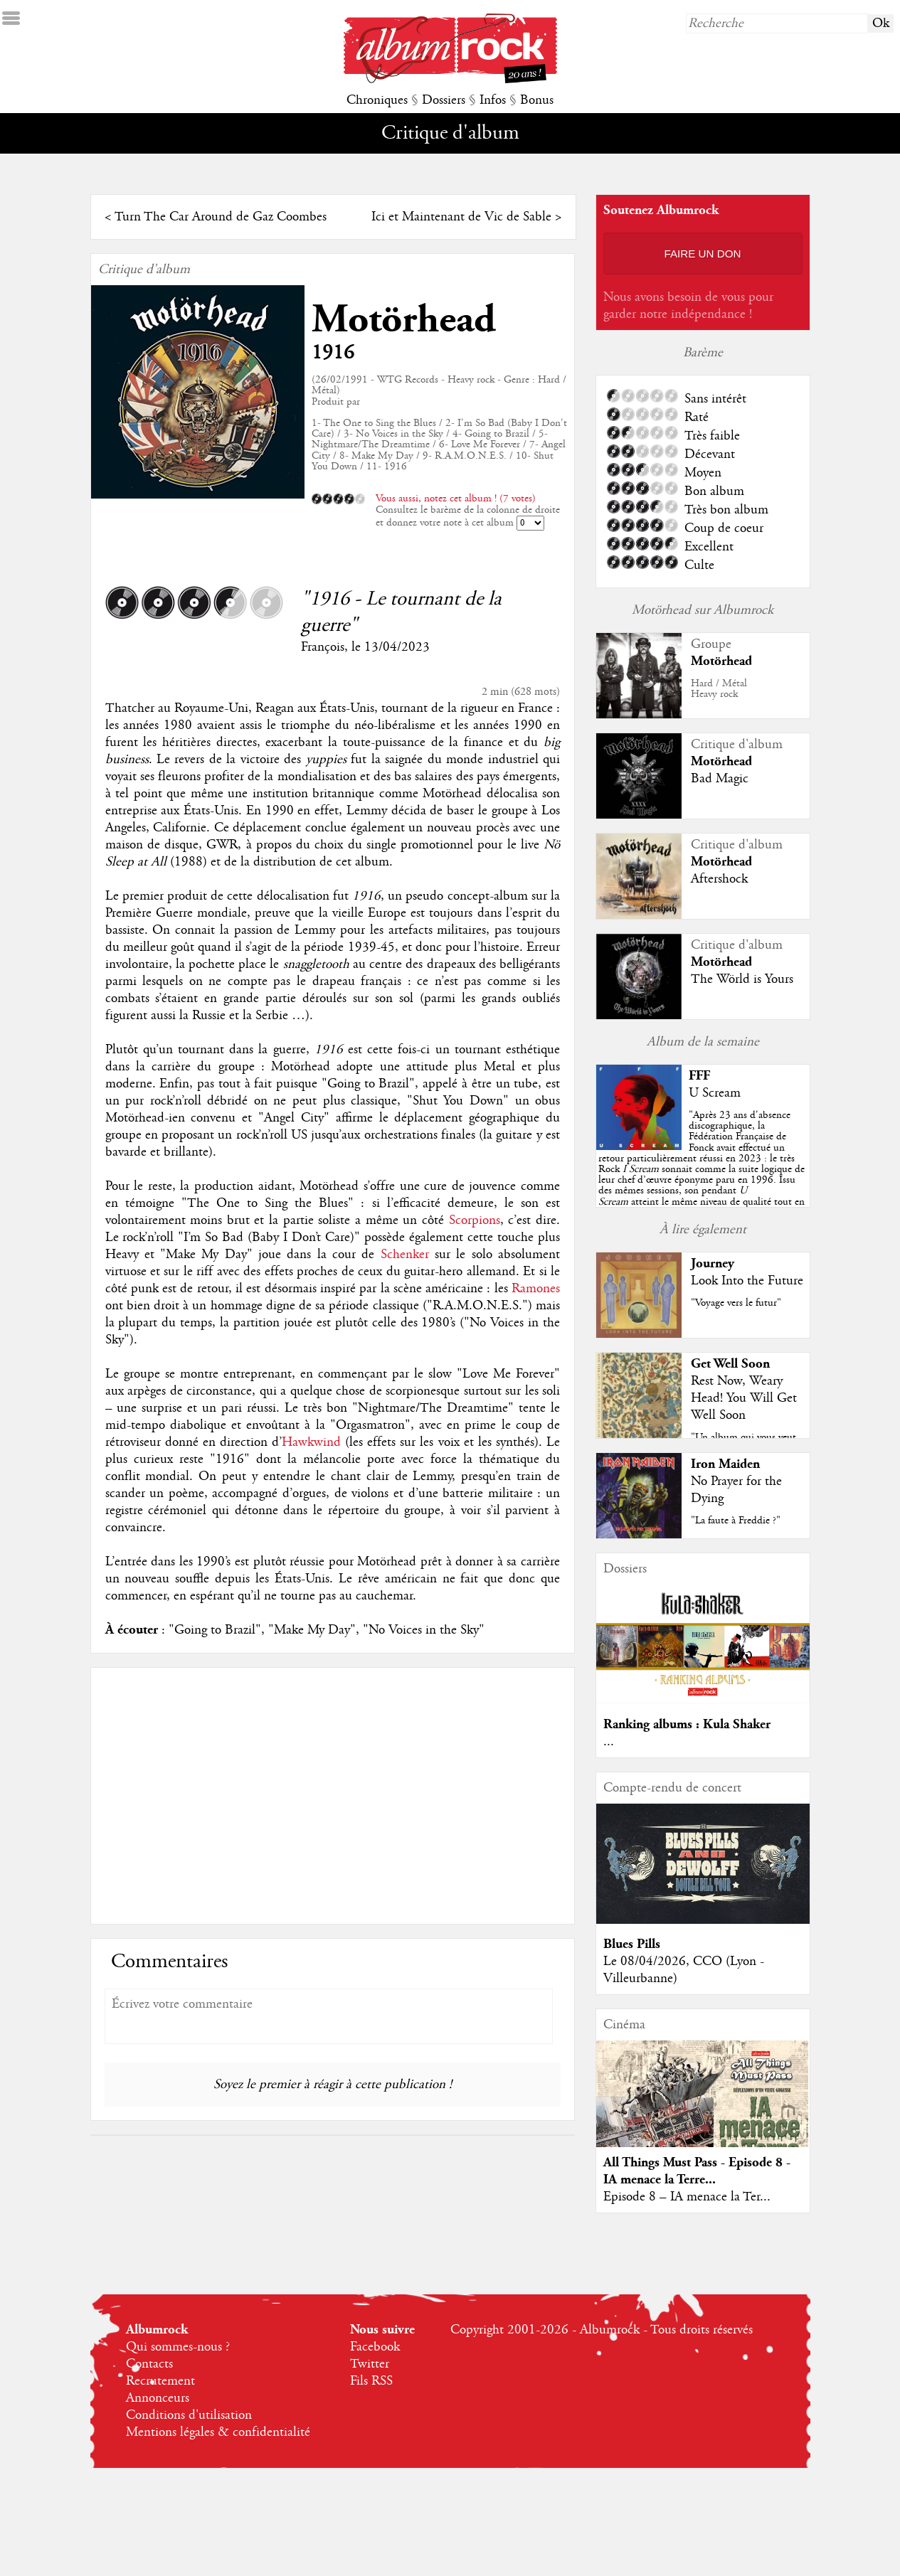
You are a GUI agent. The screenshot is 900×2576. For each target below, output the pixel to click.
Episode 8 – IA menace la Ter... (687, 2196)
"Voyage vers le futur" (736, 1303)
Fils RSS (371, 2381)
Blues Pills (631, 1944)
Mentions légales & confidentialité (218, 2432)
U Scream (715, 1093)
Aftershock (719, 879)
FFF (699, 1076)
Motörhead (404, 319)
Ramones (536, 1288)
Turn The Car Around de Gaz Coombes (221, 216)
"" (701, 1169)
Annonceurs (157, 2398)
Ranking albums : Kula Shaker (687, 1724)
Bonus (537, 100)
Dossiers (443, 100)
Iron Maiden (725, 1464)
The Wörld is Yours (742, 979)
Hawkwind (311, 1442)
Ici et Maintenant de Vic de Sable (461, 216)
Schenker (405, 1254)
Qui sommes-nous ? (178, 2347)
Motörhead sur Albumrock (702, 610)
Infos (493, 100)
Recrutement (160, 2381)
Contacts (149, 2364)
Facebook (375, 2347)
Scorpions (474, 1220)
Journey (712, 1263)
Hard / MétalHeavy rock (719, 688)
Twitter (369, 2364)
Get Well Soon (730, 1364)
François (322, 647)
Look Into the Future (747, 1280)
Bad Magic (719, 778)
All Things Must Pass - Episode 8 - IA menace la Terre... (696, 2171)
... (608, 1741)
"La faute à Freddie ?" (735, 1520)
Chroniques (377, 100)
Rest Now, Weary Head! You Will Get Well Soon (744, 1398)
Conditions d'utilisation (189, 2415)
